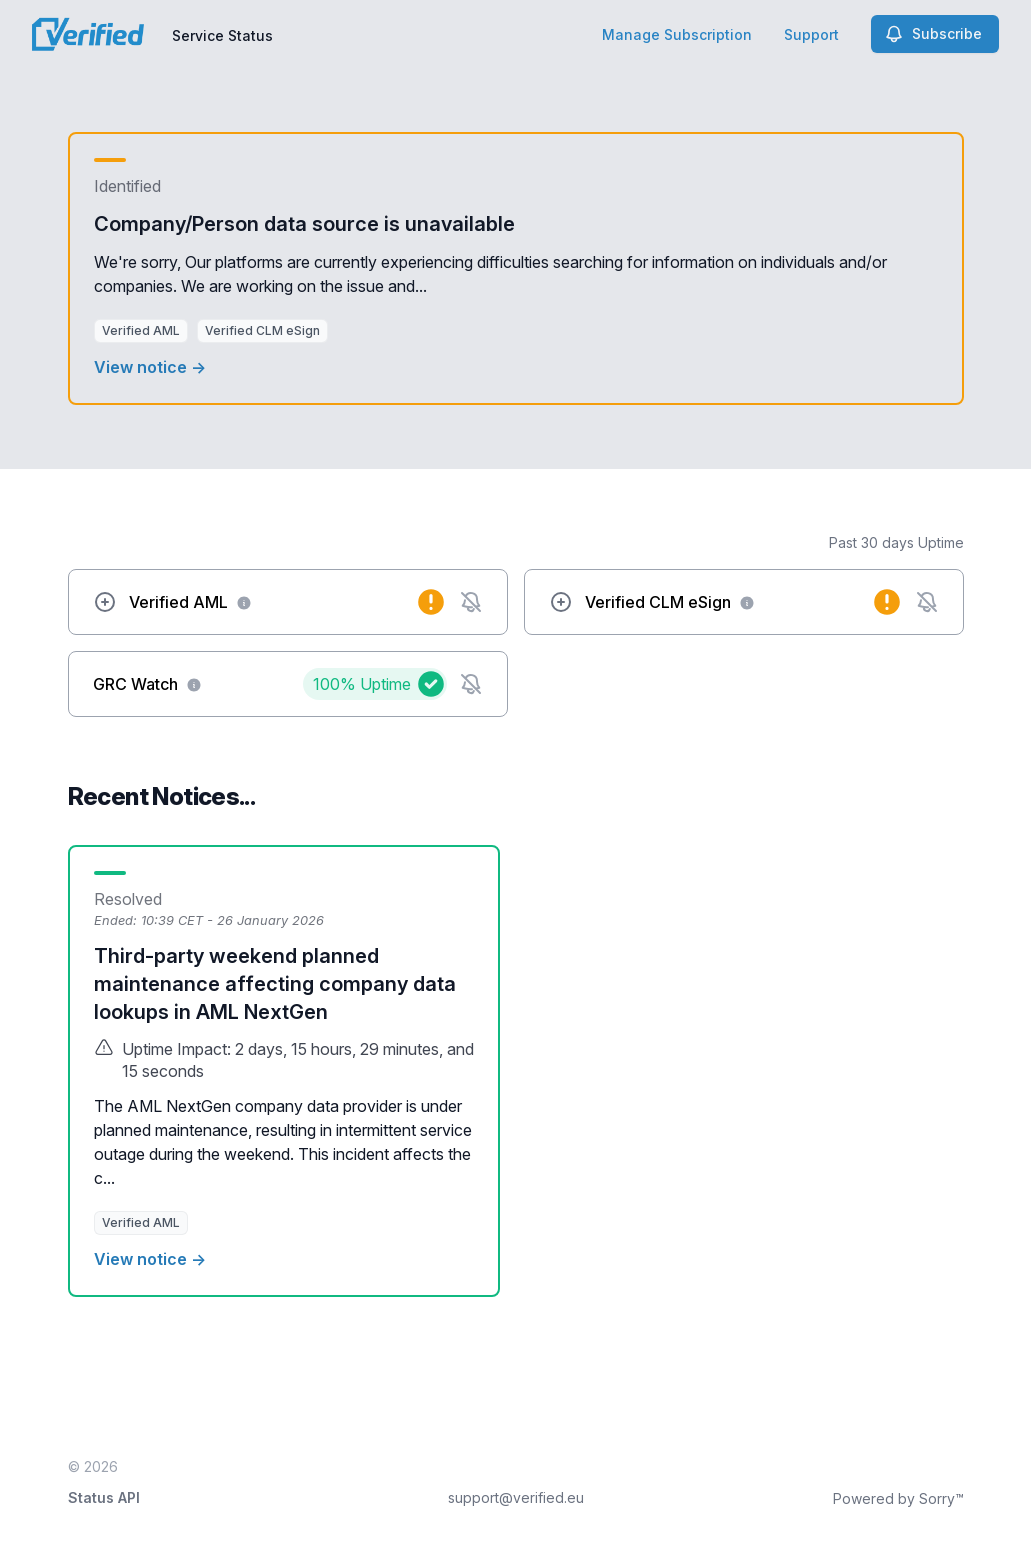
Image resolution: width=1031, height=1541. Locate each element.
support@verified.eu (516, 1497)
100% (362, 684)
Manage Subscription (677, 34)
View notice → (150, 367)
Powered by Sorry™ (898, 1498)
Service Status (222, 35)
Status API (104, 1497)
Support (811, 34)
